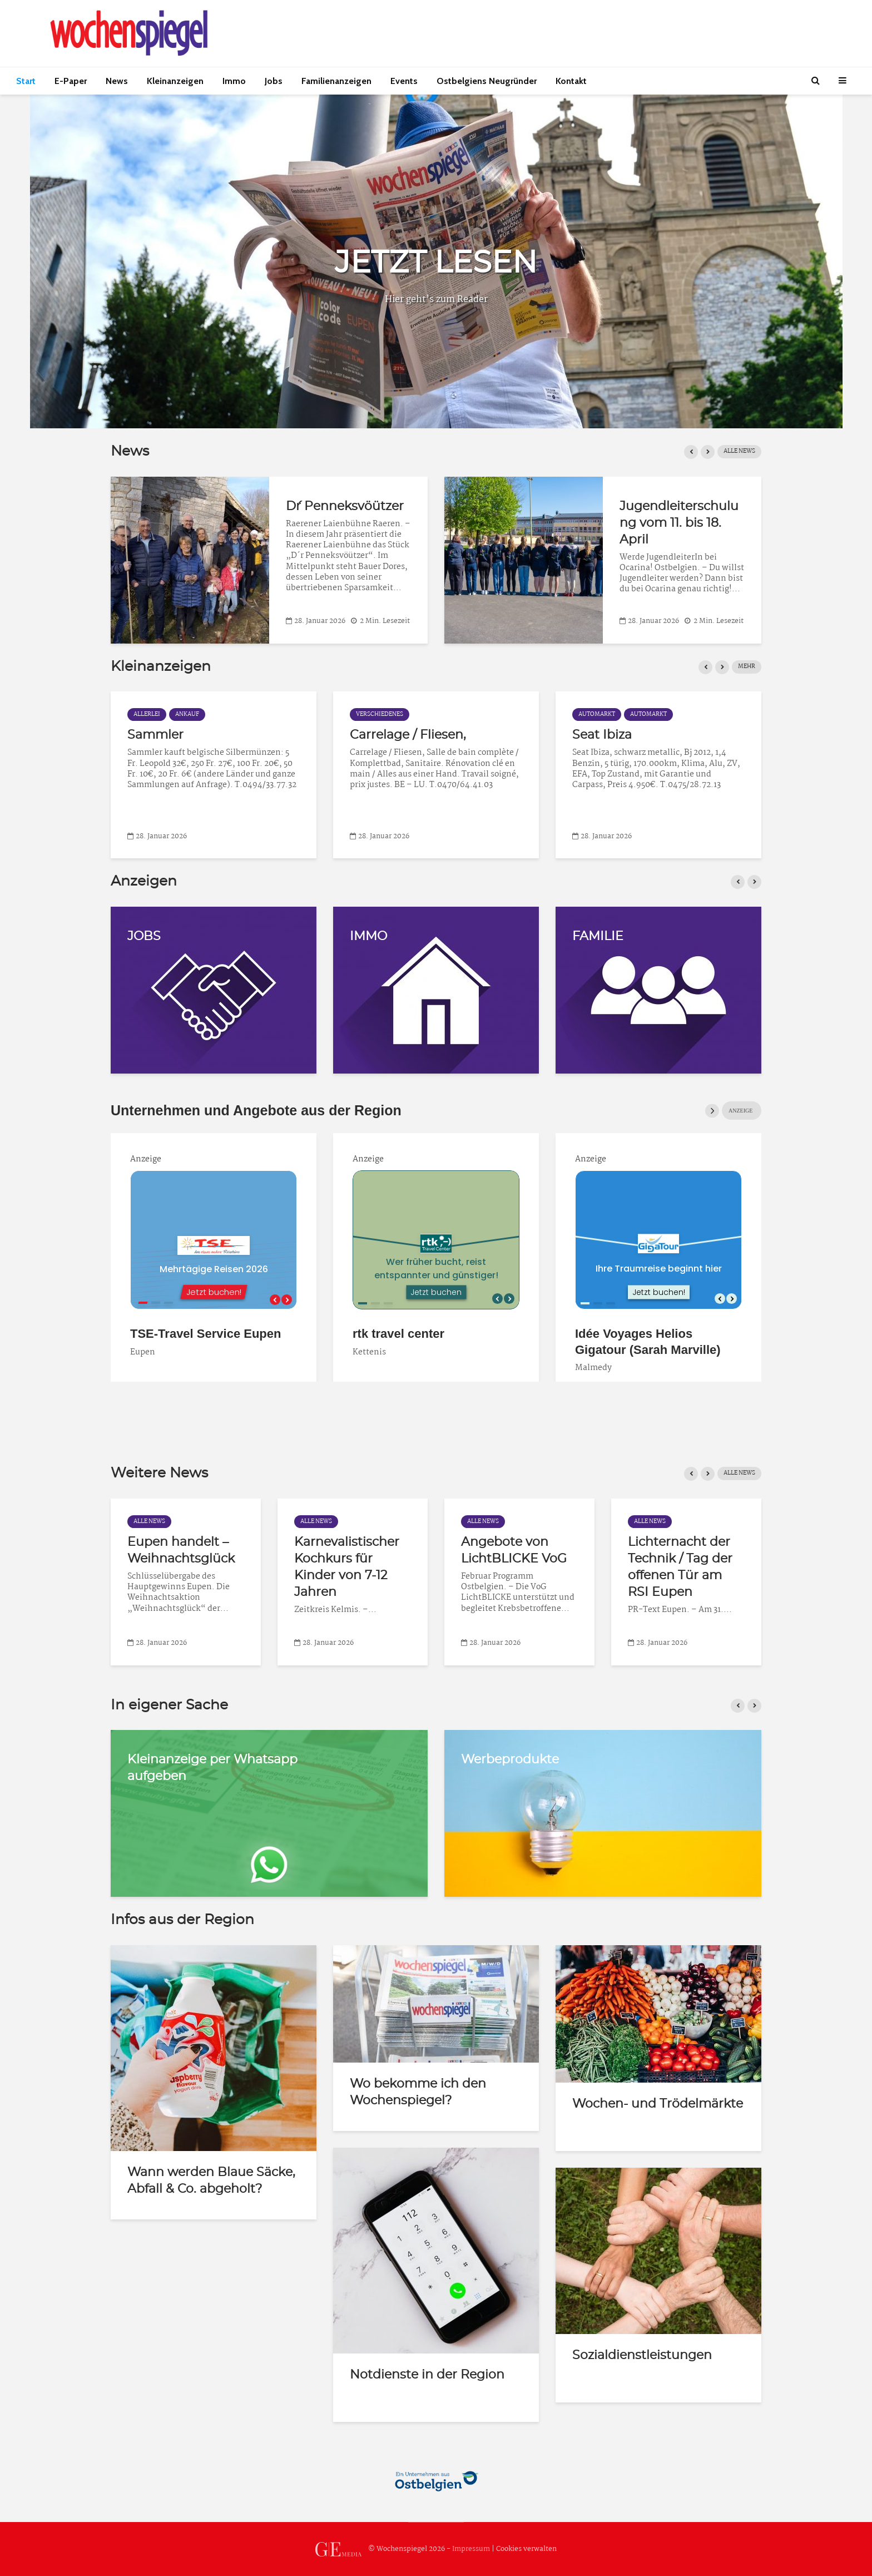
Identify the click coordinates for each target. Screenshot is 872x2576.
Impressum (471, 2549)
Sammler (378, 735)
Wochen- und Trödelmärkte (657, 2104)
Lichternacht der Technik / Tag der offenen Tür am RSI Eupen (680, 1567)
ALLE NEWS (739, 1473)
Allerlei (369, 714)
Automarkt (151, 714)
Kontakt (571, 81)
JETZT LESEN (436, 263)
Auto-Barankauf (176, 735)
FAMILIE (597, 936)
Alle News (739, 451)
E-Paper (70, 81)
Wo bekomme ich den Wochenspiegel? (418, 2092)
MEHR (746, 666)
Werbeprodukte (510, 1759)
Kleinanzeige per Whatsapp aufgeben (212, 1767)
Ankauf (410, 714)
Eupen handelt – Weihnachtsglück (181, 1550)
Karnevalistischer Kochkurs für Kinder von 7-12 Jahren (346, 1567)
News (117, 81)
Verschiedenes (602, 714)
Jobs (274, 81)
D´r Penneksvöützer (423, 506)
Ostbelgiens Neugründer (487, 81)
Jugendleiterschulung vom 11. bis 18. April (756, 523)
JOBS (144, 936)
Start (26, 81)
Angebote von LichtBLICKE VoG (514, 1550)
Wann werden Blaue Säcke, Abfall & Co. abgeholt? (211, 2180)
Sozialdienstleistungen (642, 2355)
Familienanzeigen (336, 81)
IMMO (368, 936)
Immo (234, 81)
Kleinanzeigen (175, 81)
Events (404, 81)
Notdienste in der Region (427, 2375)
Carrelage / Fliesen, (630, 735)
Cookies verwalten (526, 2549)
